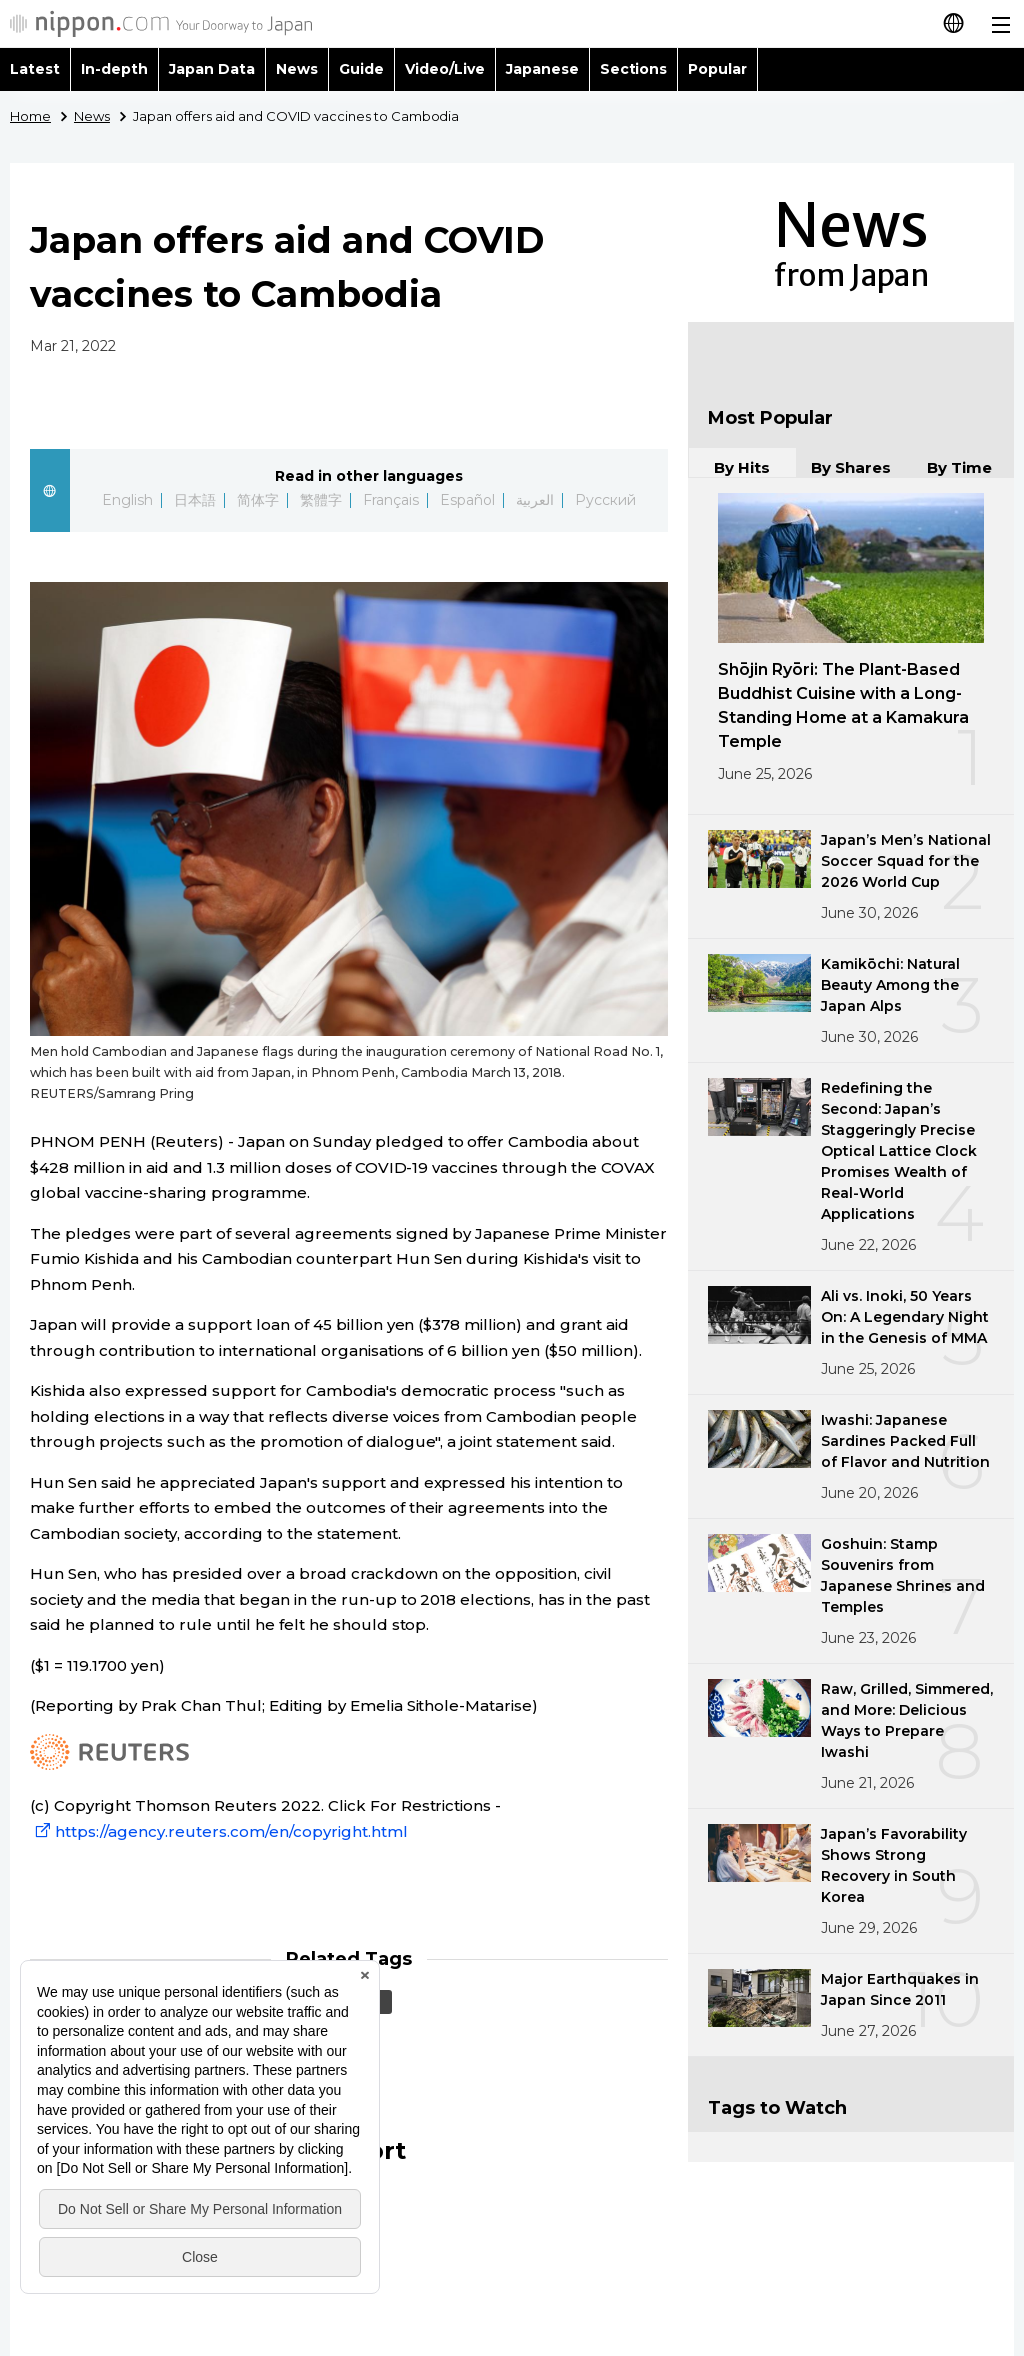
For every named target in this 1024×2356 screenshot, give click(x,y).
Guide (361, 69)
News (297, 69)
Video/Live (445, 69)
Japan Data (212, 69)
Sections (634, 69)
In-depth (114, 69)
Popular (717, 69)
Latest (35, 69)
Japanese (542, 69)
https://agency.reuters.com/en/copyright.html (219, 1831)
